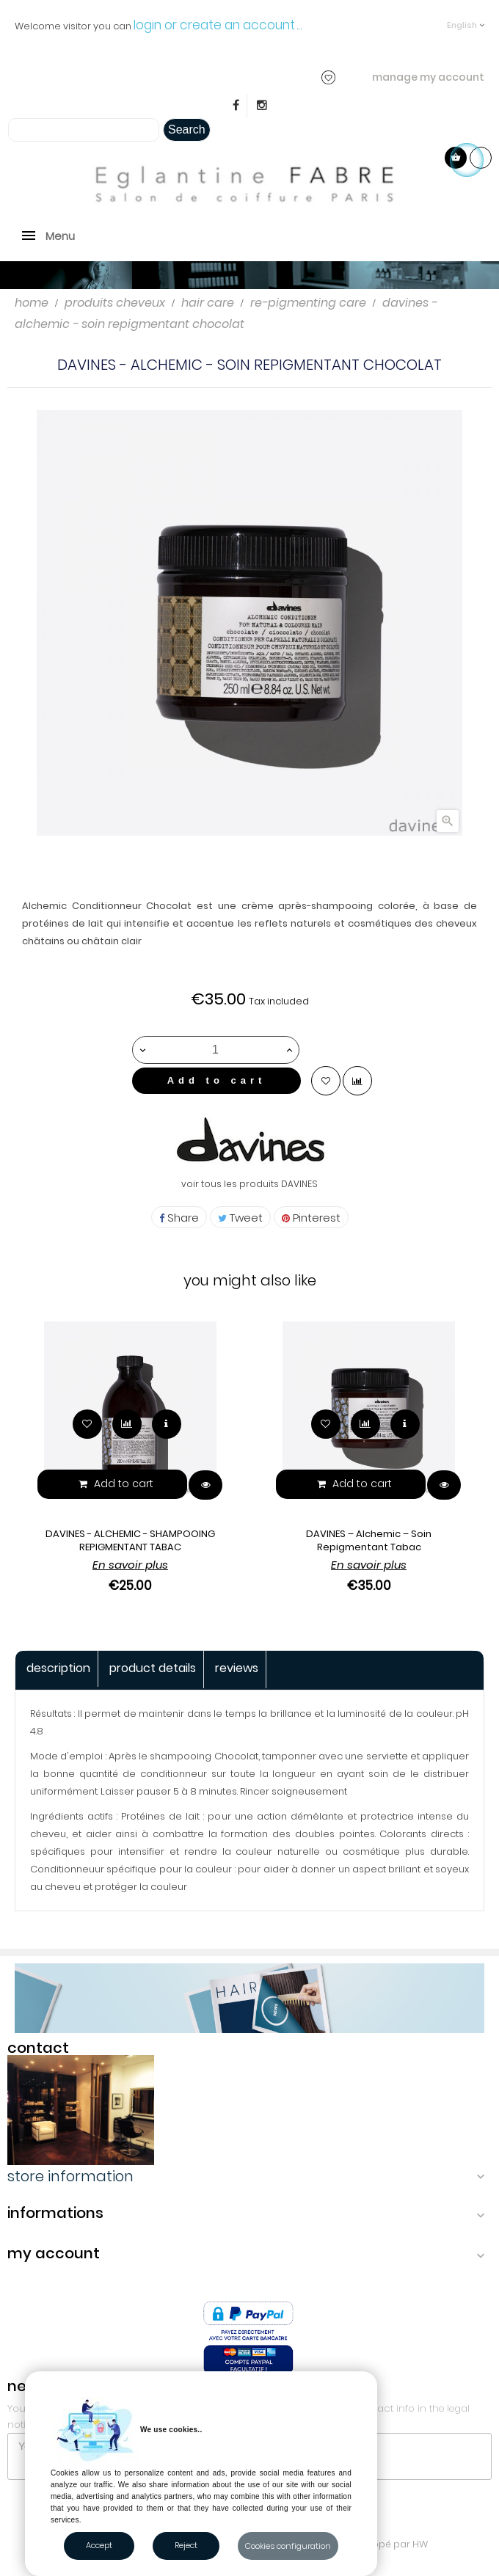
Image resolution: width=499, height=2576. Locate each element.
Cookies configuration (288, 2546)
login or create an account (214, 25)
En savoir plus (130, 1564)
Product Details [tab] (152, 1668)
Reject (186, 2545)
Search (186, 129)
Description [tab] (58, 1668)
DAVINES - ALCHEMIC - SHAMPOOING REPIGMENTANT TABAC (130, 1540)
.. (300, 25)
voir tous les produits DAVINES (249, 1184)
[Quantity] (215, 1050)
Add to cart (216, 1080)
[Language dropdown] (465, 18)
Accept (99, 2545)
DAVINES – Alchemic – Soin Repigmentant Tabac (368, 1540)
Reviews (236, 1668)
